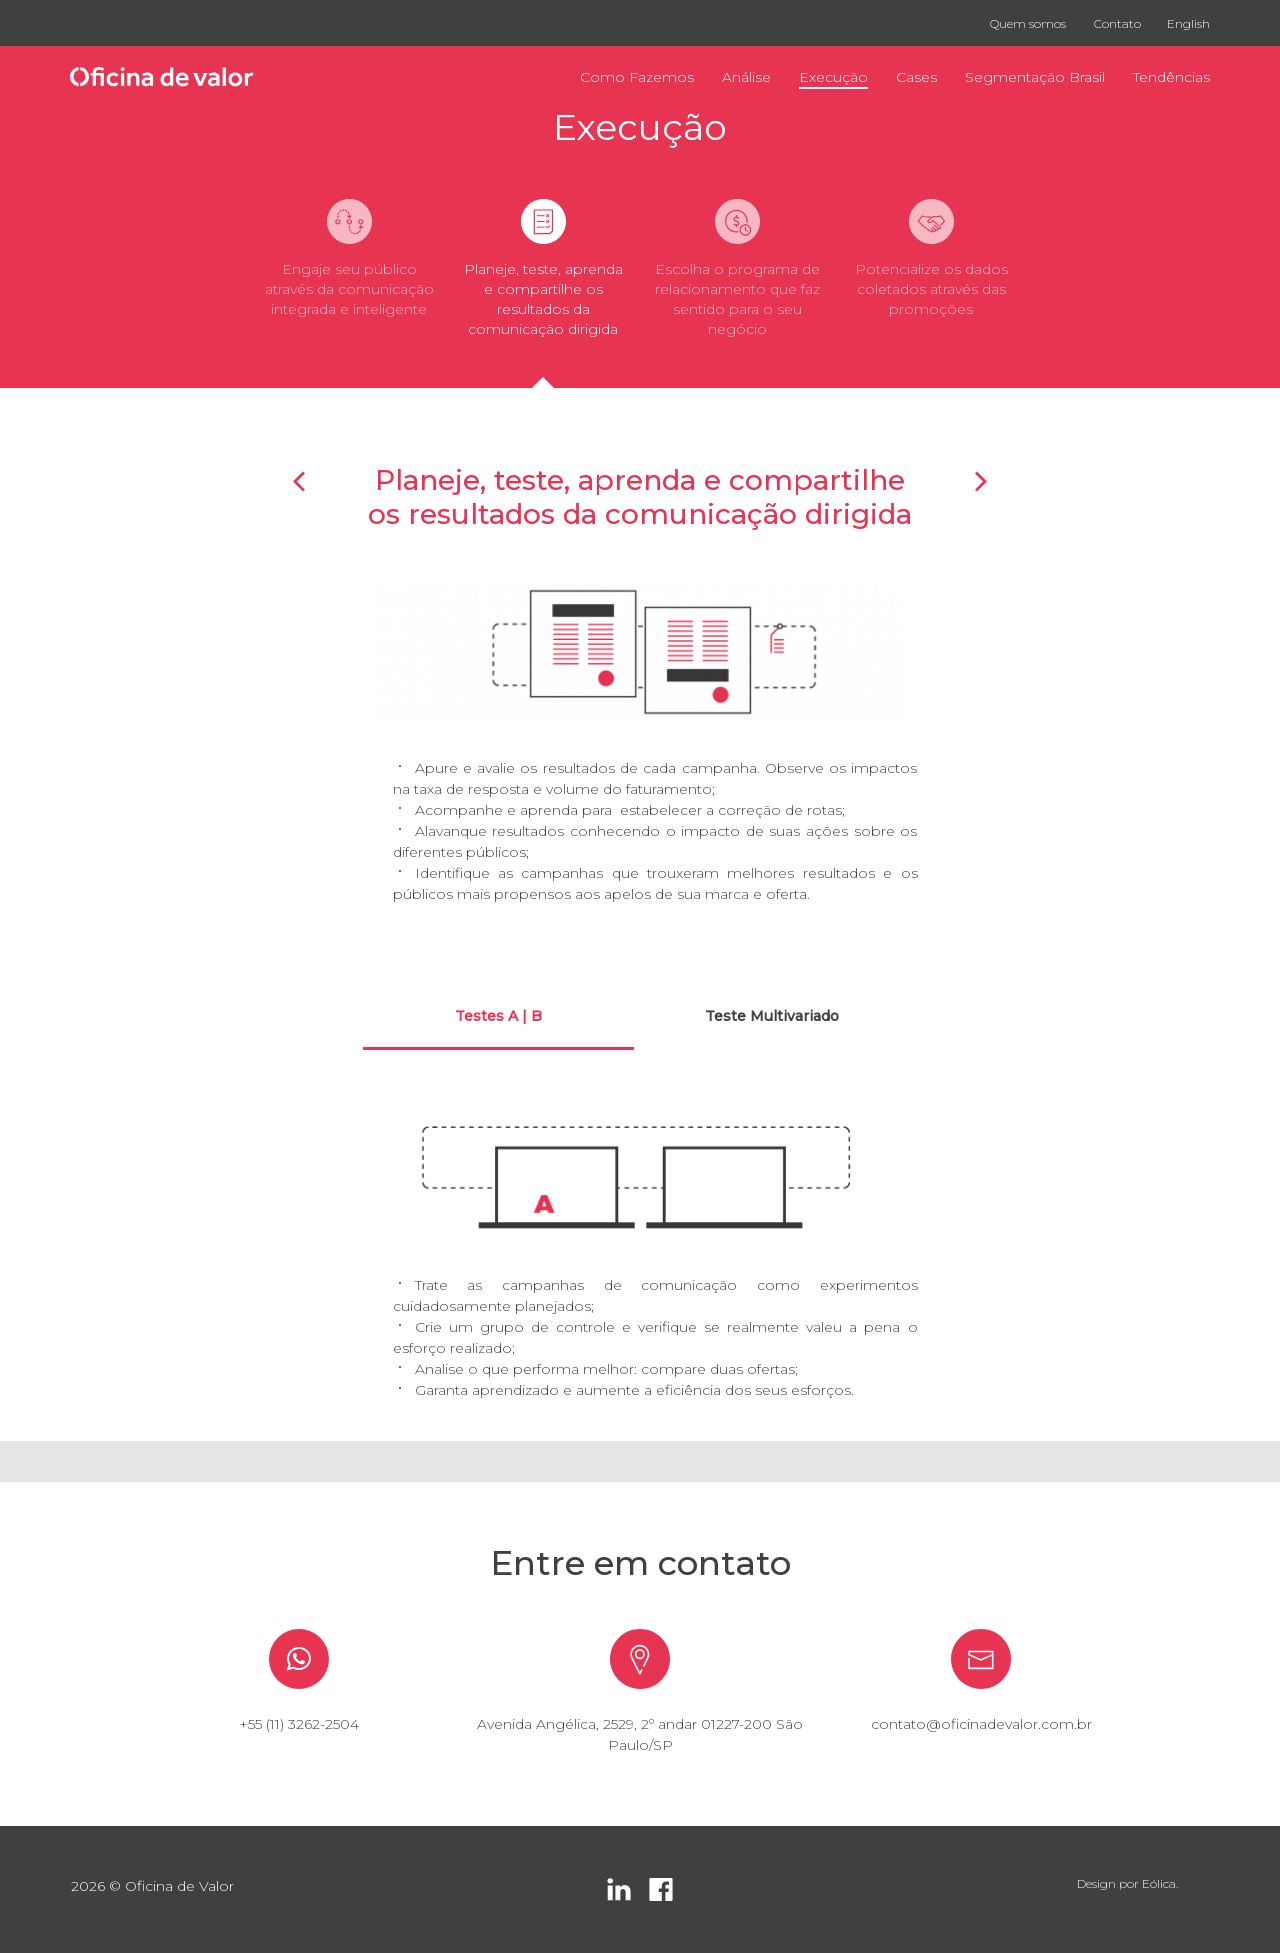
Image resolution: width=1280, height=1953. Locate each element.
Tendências (1171, 77)
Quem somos (1028, 23)
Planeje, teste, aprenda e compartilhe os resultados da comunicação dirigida (543, 299)
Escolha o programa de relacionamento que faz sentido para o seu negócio (737, 299)
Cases (916, 77)
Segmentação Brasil (1035, 77)
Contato (1117, 23)
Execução (833, 77)
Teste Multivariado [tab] (772, 1016)
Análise (746, 77)
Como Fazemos (637, 77)
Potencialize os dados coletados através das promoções (931, 289)
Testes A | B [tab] (498, 1016)
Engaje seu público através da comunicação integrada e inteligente (349, 289)
